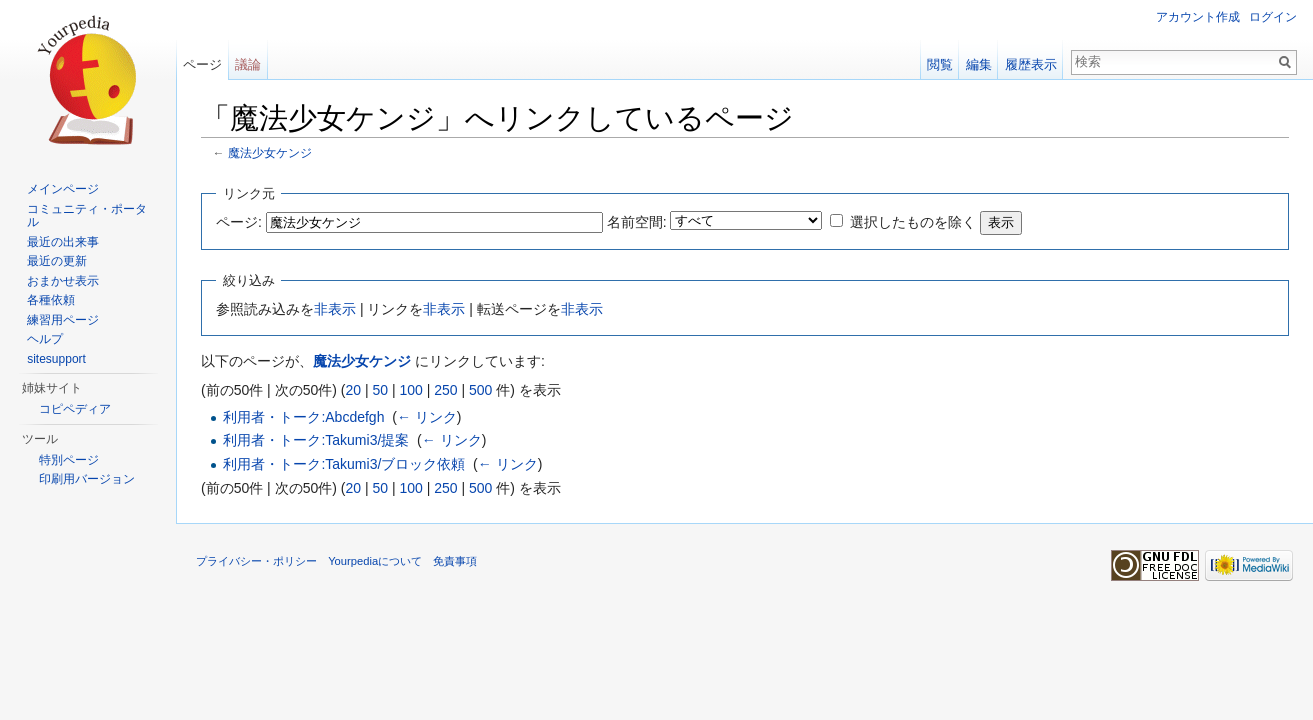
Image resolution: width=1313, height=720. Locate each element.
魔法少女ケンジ (270, 152)
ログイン (1273, 17)
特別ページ (69, 460)
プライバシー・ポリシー (256, 561)
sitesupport (56, 359)
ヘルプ (45, 339)
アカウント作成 (1198, 17)
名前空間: (637, 222)
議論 (248, 64)
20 (353, 390)
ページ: (239, 222)
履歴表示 (1031, 64)
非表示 (335, 309)
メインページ (63, 189)
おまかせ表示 (63, 281)
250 (445, 390)
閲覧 (940, 64)
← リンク (427, 417)
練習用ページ (63, 320)
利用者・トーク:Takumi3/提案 (316, 440)
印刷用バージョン (87, 479)
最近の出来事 (63, 242)
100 (410, 390)
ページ (202, 64)
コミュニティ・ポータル (87, 216)
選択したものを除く (913, 222)
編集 (979, 64)
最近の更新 (57, 261)
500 (480, 390)
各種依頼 (51, 300)
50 (380, 390)
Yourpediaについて (375, 561)
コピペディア (75, 409)
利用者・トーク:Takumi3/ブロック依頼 (344, 464)
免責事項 (455, 561)
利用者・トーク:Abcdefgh (303, 417)
